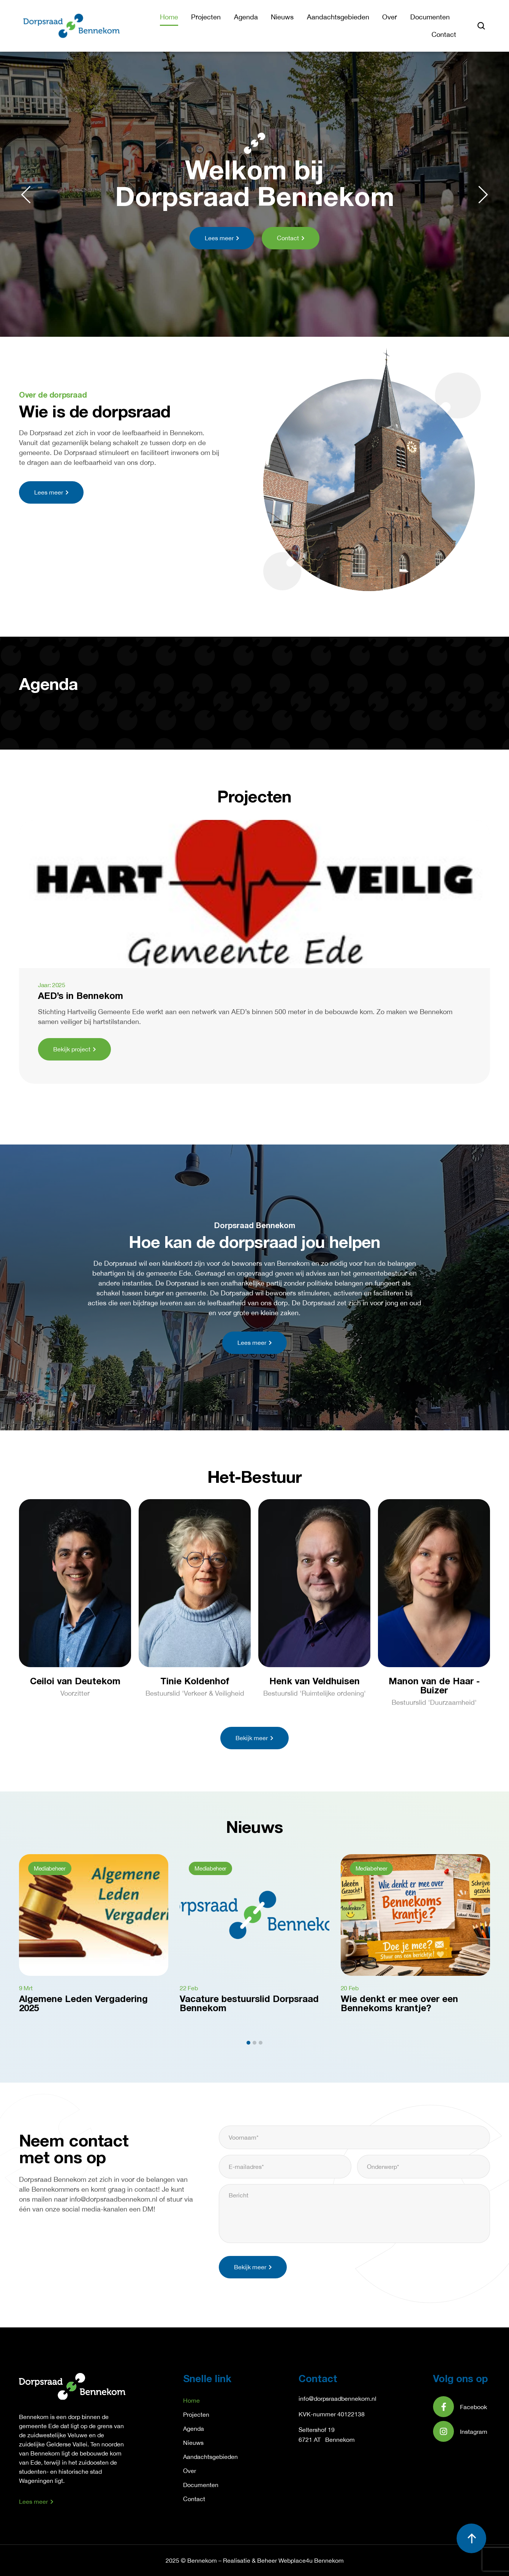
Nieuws (282, 17)
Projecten (206, 17)
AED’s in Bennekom (80, 996)
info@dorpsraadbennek (330, 2398)
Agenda (246, 17)
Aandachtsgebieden (338, 17)
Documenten (430, 17)
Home (169, 17)
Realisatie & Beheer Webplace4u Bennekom (283, 2560)
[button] (26, 194)
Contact (444, 34)
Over (389, 17)
